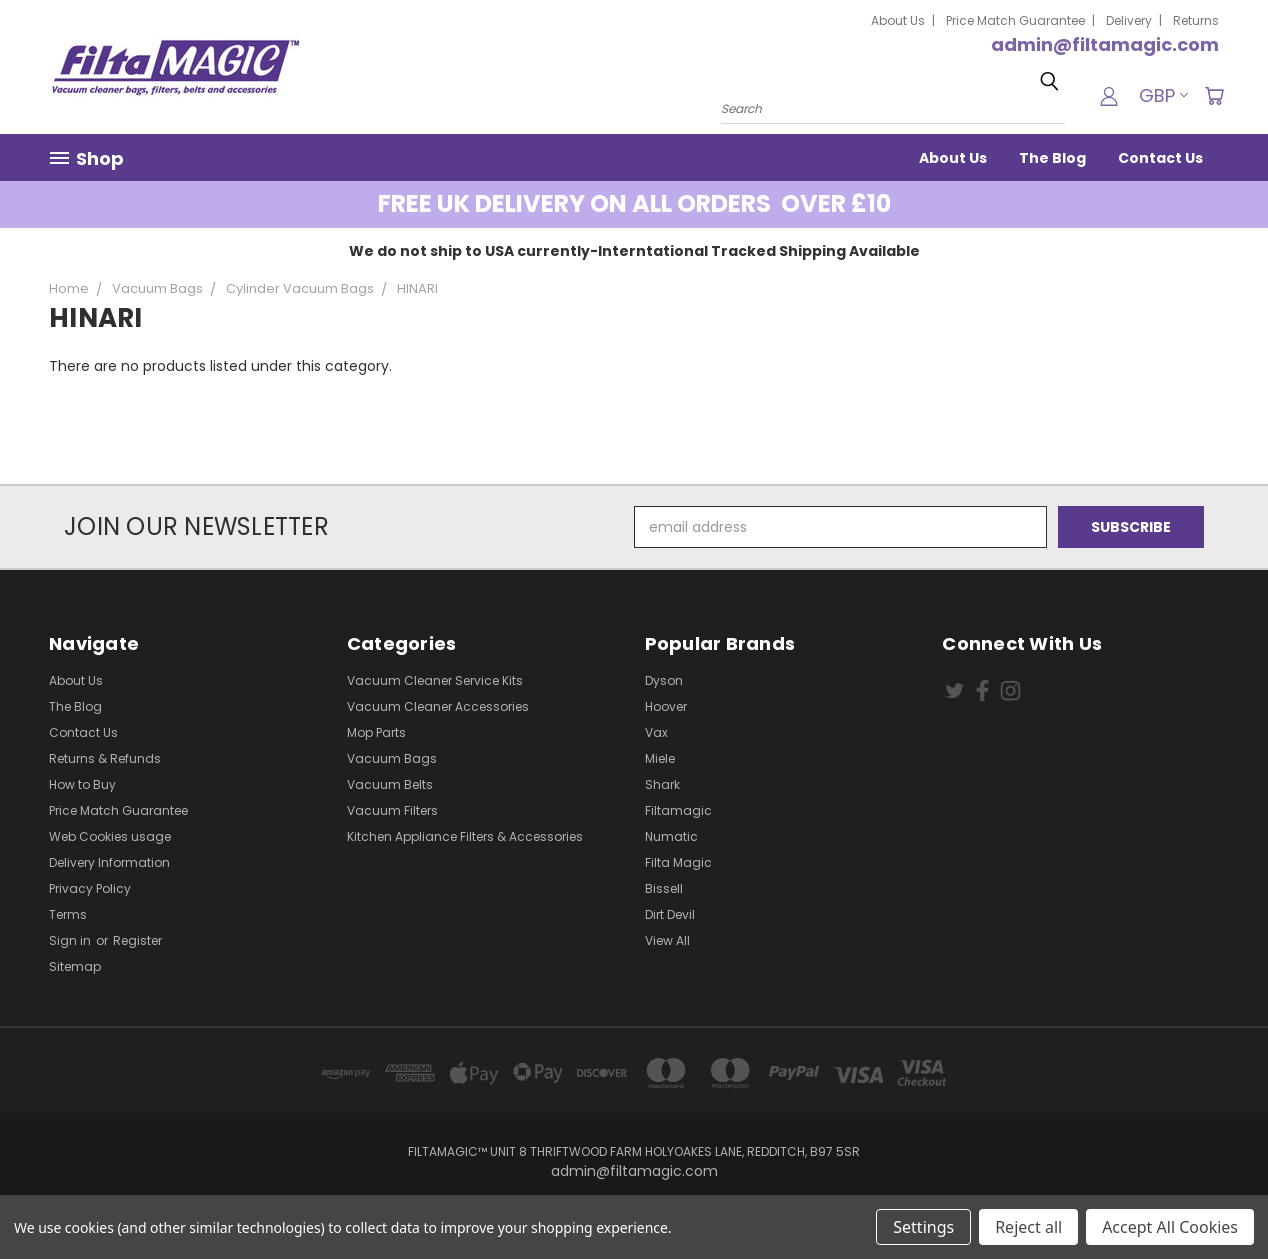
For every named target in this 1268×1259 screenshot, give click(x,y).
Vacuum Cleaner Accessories (438, 706)
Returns (1196, 20)
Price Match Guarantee (1015, 20)
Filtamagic (678, 810)
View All (667, 940)
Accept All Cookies (1170, 1227)
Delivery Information (109, 862)
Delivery (1129, 20)
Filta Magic (678, 862)
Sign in (71, 940)
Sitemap (75, 966)
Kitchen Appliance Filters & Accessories (465, 836)
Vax (656, 732)
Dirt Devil (670, 914)
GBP (1163, 95)
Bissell (664, 888)
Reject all (1028, 1227)
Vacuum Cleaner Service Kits (435, 680)
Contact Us (1160, 158)
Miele (660, 758)
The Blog (1052, 158)
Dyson (664, 680)
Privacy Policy (90, 888)
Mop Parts (376, 732)
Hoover (666, 706)
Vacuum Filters (392, 810)
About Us (898, 20)
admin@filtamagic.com (1105, 44)
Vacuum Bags (392, 758)
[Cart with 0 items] (1214, 96)
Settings (923, 1227)
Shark (662, 784)
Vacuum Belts (390, 784)
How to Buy (82, 784)
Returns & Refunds (105, 758)
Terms (68, 914)
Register (137, 940)
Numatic (671, 836)
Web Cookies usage (110, 836)
